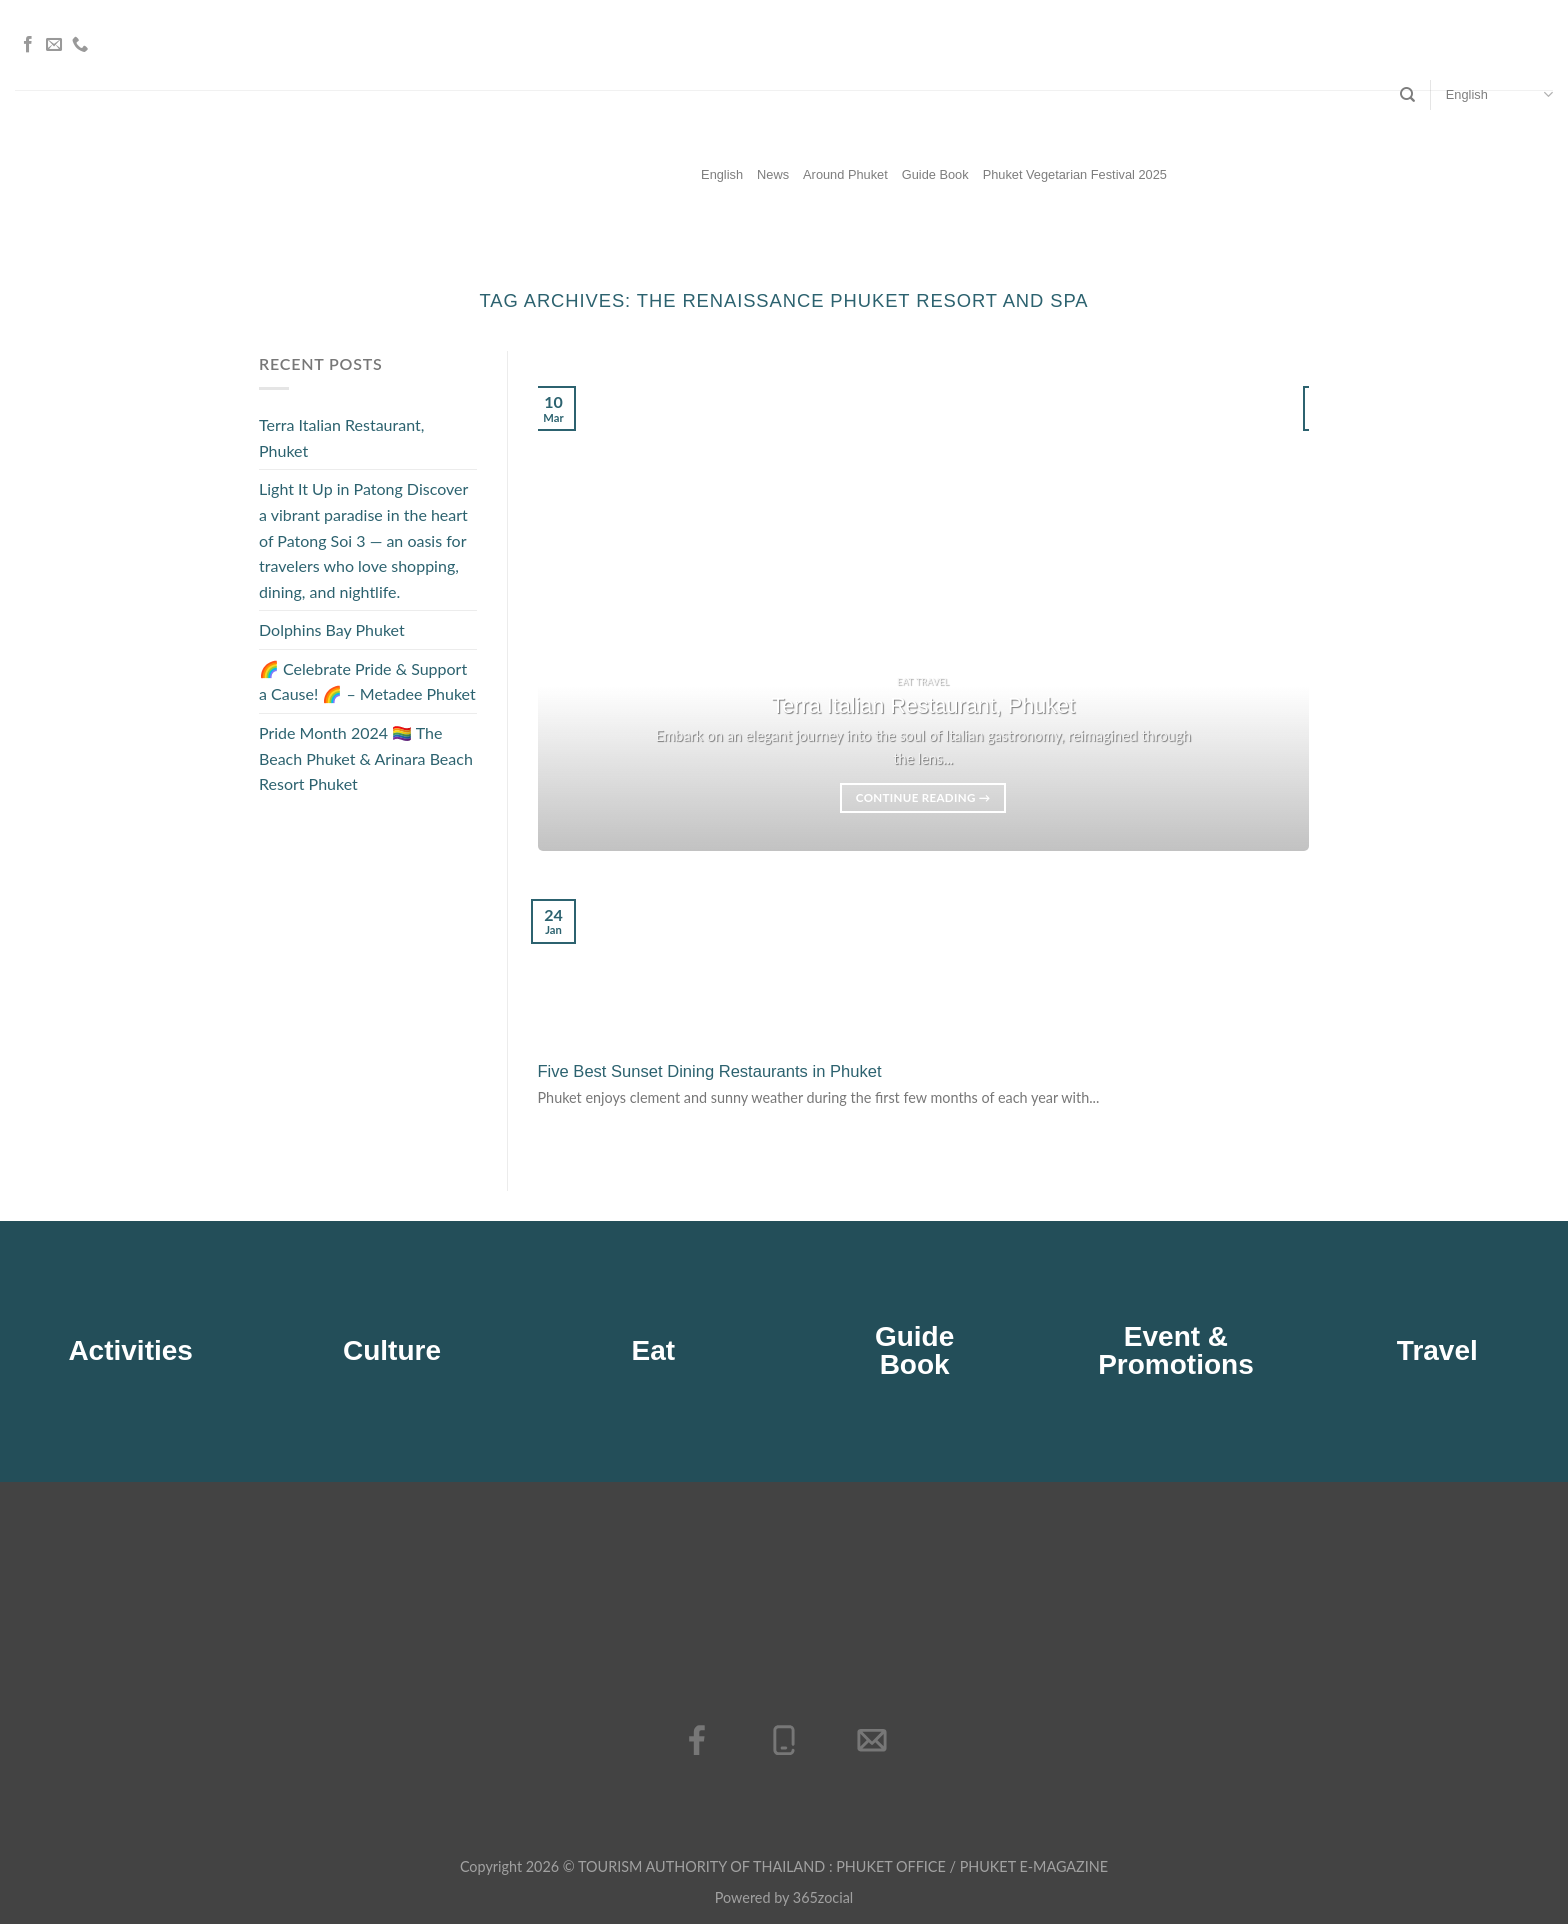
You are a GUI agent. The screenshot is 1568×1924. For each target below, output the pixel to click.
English (1499, 95)
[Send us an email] (54, 45)
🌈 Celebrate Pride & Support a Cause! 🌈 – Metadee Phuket (367, 681)
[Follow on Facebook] (28, 45)
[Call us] (80, 45)
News (773, 174)
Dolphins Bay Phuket (332, 630)
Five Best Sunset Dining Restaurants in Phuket (710, 1071)
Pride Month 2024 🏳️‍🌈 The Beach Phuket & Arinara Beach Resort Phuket (366, 758)
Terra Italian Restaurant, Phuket (341, 437)
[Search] (1407, 95)
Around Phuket (845, 174)
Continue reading (923, 798)
